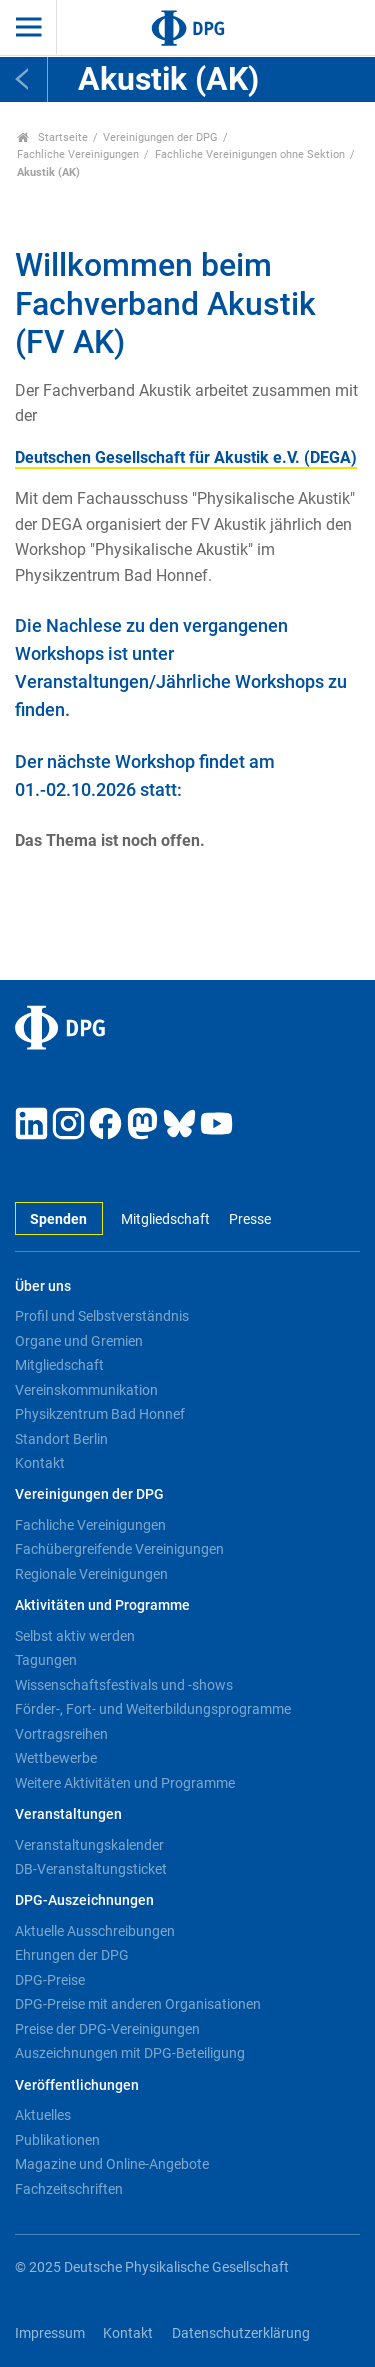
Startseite (52, 137)
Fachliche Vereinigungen (78, 154)
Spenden (58, 1219)
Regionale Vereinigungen (91, 1574)
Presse (250, 1219)
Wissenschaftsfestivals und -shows (124, 1685)
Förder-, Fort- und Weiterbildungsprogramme (153, 1709)
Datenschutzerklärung (241, 2333)
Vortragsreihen (61, 1734)
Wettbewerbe (56, 1758)
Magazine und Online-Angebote (112, 2164)
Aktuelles (43, 2115)
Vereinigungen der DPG (160, 137)
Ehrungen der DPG (72, 1955)
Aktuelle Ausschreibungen (95, 1931)
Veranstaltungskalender (89, 1845)
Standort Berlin (61, 1439)
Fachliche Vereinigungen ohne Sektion (250, 154)
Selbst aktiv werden (75, 1636)
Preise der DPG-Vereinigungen (107, 2029)
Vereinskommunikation (86, 1390)
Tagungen (46, 1660)
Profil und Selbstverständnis (102, 1316)
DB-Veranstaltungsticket (91, 1869)
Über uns (43, 1286)
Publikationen (57, 2140)
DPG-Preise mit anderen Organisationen (138, 2004)
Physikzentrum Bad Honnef (100, 1414)
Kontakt (40, 1463)
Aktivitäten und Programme (102, 1605)
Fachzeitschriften (69, 2189)
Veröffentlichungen (77, 2085)
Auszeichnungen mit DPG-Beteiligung (130, 2053)
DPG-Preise (50, 1980)
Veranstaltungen (68, 1814)
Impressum (50, 2333)
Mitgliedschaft (165, 1219)
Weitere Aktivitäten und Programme (125, 1783)
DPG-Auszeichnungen (84, 1900)
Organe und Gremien (79, 1341)
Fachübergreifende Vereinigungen (119, 1549)
